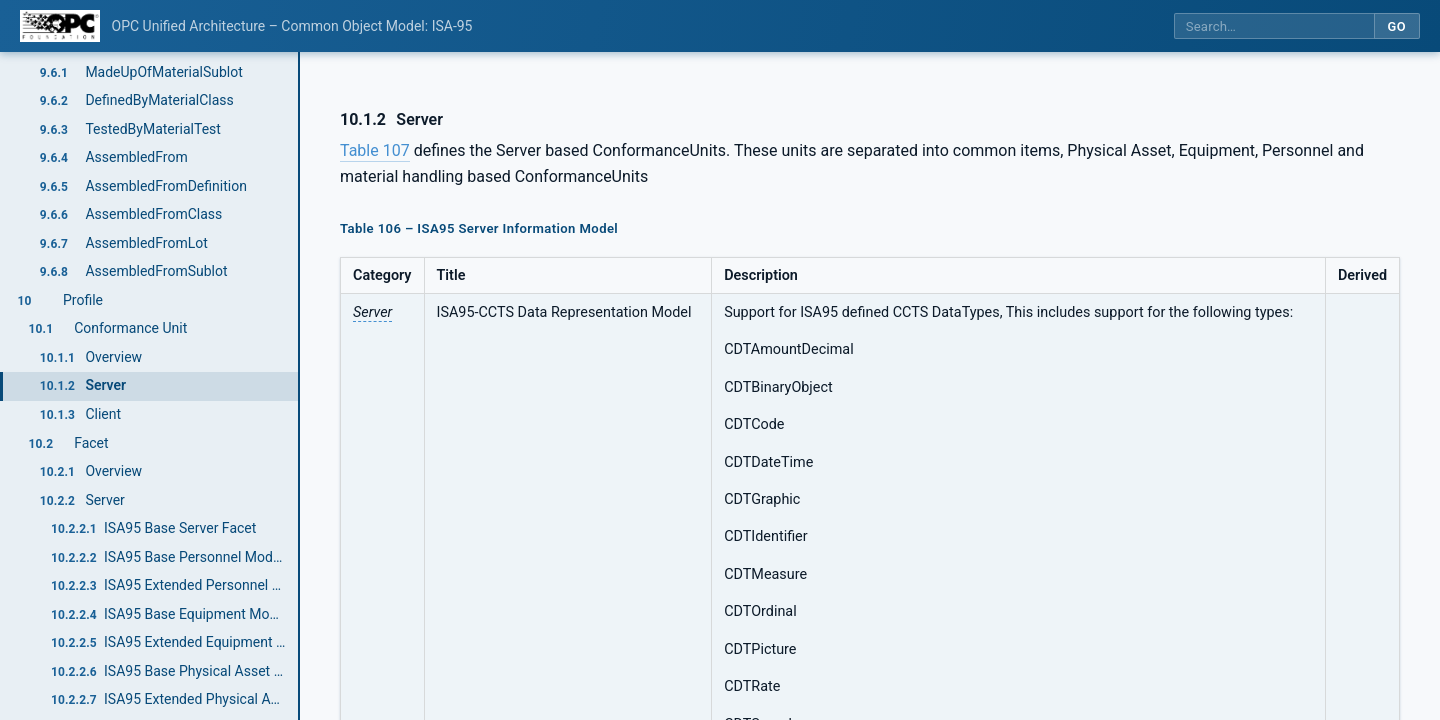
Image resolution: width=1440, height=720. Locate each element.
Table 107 (375, 150)
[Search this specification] (1274, 26)
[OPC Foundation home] (60, 26)
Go (1396, 26)
